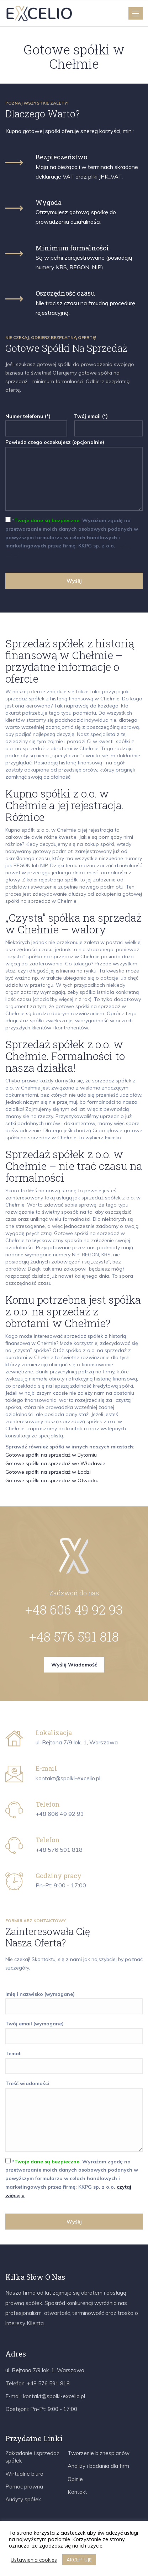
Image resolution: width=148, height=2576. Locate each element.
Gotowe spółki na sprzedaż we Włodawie (55, 1463)
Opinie (75, 2479)
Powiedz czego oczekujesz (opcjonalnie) (74, 475)
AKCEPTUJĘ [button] (79, 2559)
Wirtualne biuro (24, 2473)
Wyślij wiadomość (74, 1664)
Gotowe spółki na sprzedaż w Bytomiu (51, 1455)
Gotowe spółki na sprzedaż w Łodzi (48, 1472)
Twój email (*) (108, 422)
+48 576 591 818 (74, 1636)
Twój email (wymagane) (74, 2029)
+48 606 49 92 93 (74, 1609)
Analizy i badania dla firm (98, 2466)
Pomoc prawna (24, 2486)
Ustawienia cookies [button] (34, 2560)
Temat (74, 2059)
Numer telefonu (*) (36, 422)
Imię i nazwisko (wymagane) (74, 2000)
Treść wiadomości (74, 2116)
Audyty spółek (23, 2499)
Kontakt (77, 2491)
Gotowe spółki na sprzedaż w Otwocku (52, 1480)
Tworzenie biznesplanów (99, 2453)
